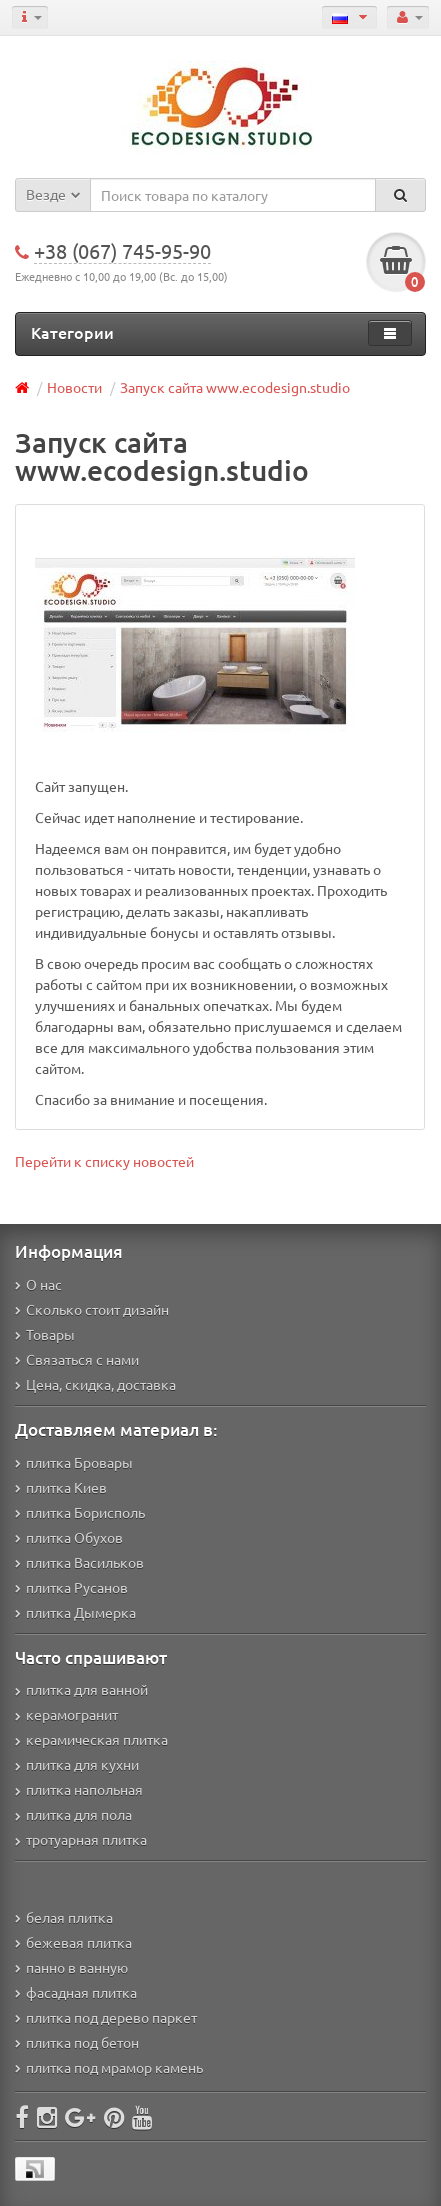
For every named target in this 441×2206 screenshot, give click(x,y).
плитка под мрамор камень (109, 2067)
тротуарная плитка (81, 1839)
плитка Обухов (69, 1537)
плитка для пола (73, 1814)
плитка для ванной (81, 1689)
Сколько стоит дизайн (92, 1309)
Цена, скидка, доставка (95, 1384)
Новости (74, 387)
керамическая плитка (91, 1739)
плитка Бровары (74, 1462)
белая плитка (64, 1917)
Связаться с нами (77, 1359)
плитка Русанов (71, 1587)
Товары (45, 1334)
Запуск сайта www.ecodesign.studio (235, 387)
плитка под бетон (77, 2042)
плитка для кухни (77, 1764)
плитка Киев (61, 1487)
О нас (38, 1284)
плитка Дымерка (75, 1612)
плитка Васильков (79, 1562)
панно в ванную (71, 1967)
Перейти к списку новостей (104, 1161)
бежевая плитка (73, 1942)
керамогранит (66, 1714)
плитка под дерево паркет (106, 2017)
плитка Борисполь (80, 1512)
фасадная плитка (76, 1992)
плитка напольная (79, 1789)
